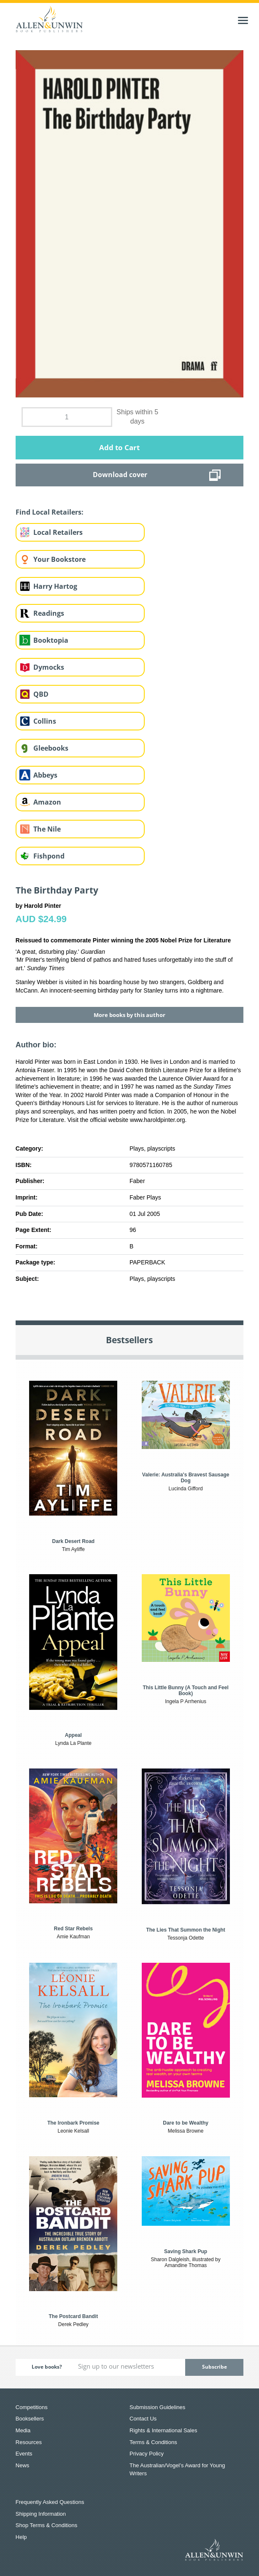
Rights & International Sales (163, 2430)
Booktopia (50, 640)
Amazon (47, 802)
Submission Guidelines (157, 2407)
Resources (29, 2442)
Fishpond (49, 856)
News (23, 2465)
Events (24, 2453)
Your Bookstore (59, 559)
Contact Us (143, 2418)
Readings (48, 613)
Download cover (120, 474)
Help (21, 2537)
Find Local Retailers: (50, 512)
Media (23, 2430)
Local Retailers (58, 532)
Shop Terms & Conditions (46, 2525)
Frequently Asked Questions (50, 2502)
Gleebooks (50, 748)
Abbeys (45, 775)
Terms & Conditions (153, 2442)
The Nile (47, 829)
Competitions (32, 2407)
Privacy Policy (147, 2453)
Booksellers (30, 2418)
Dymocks (48, 667)
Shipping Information (41, 2514)
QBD (41, 694)
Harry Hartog (55, 586)
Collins (44, 721)
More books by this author (129, 1015)
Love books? (47, 2366)
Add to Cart (119, 447)
